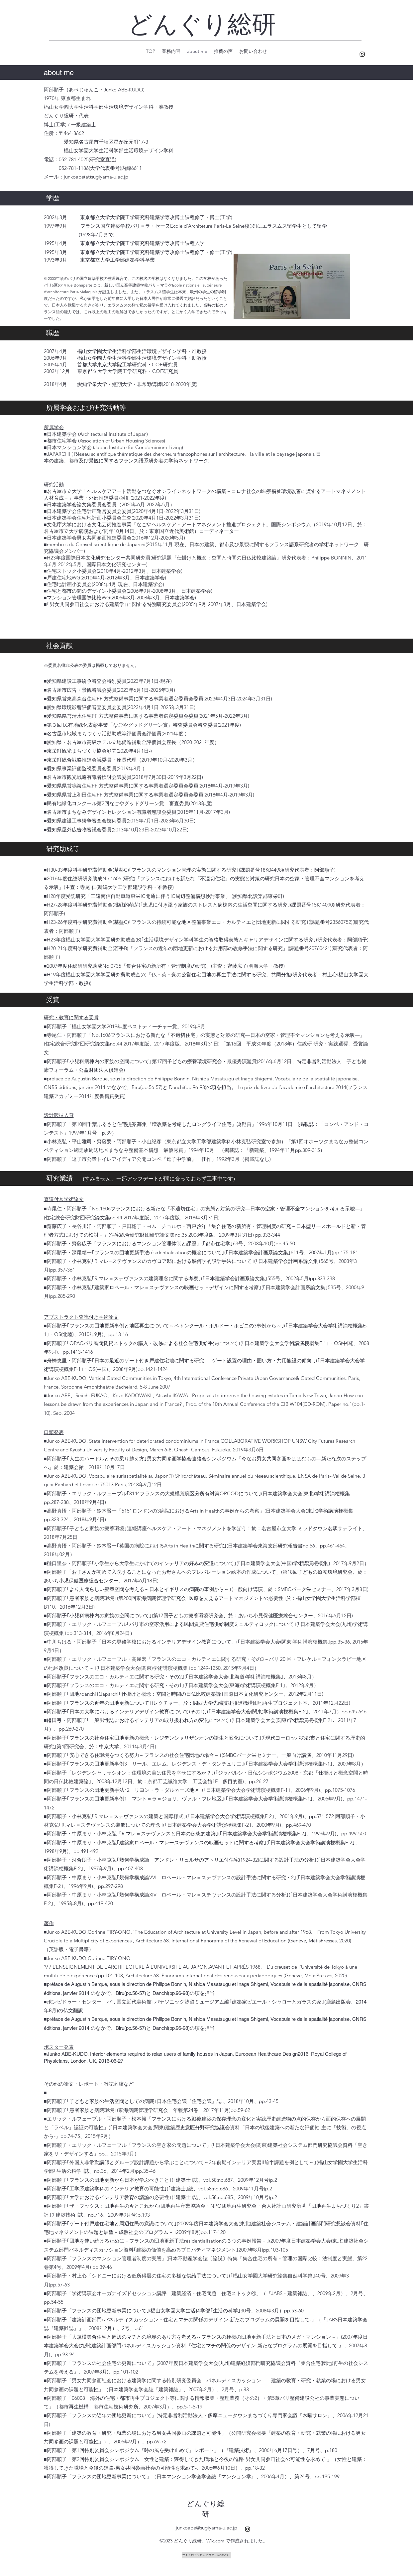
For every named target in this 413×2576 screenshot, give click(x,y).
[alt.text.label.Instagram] (362, 54)
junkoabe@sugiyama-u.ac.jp (206, 2527)
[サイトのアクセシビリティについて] (206, 2555)
